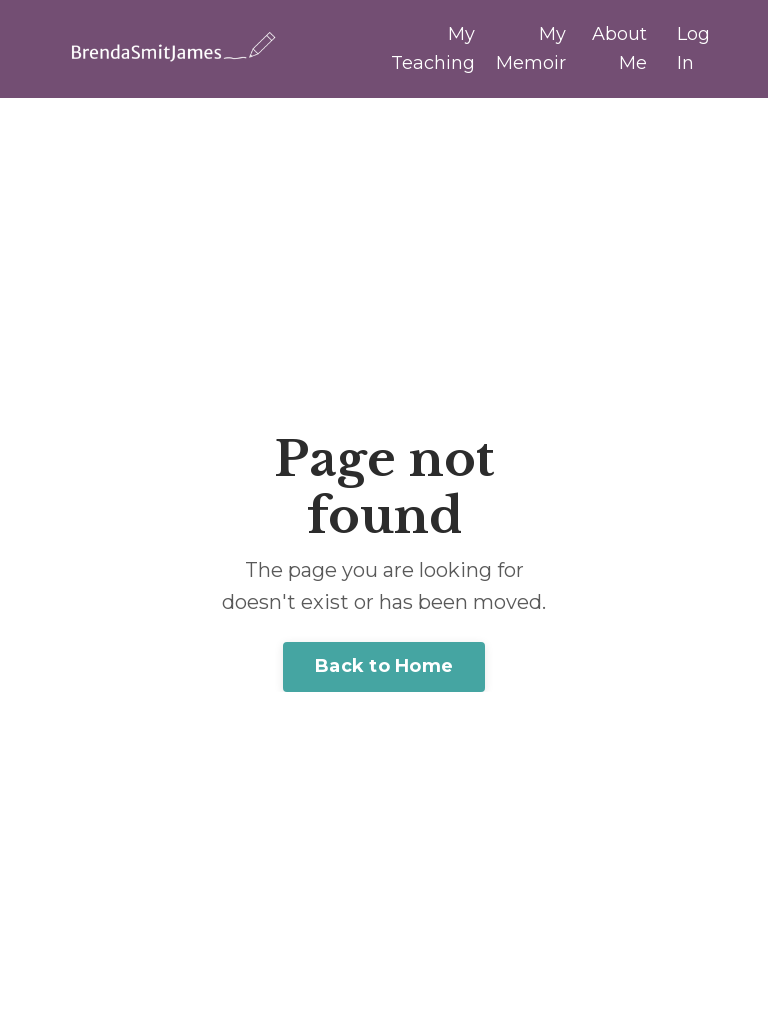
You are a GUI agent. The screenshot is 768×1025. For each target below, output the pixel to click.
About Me (619, 48)
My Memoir (531, 48)
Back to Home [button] (384, 666)
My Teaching (433, 48)
